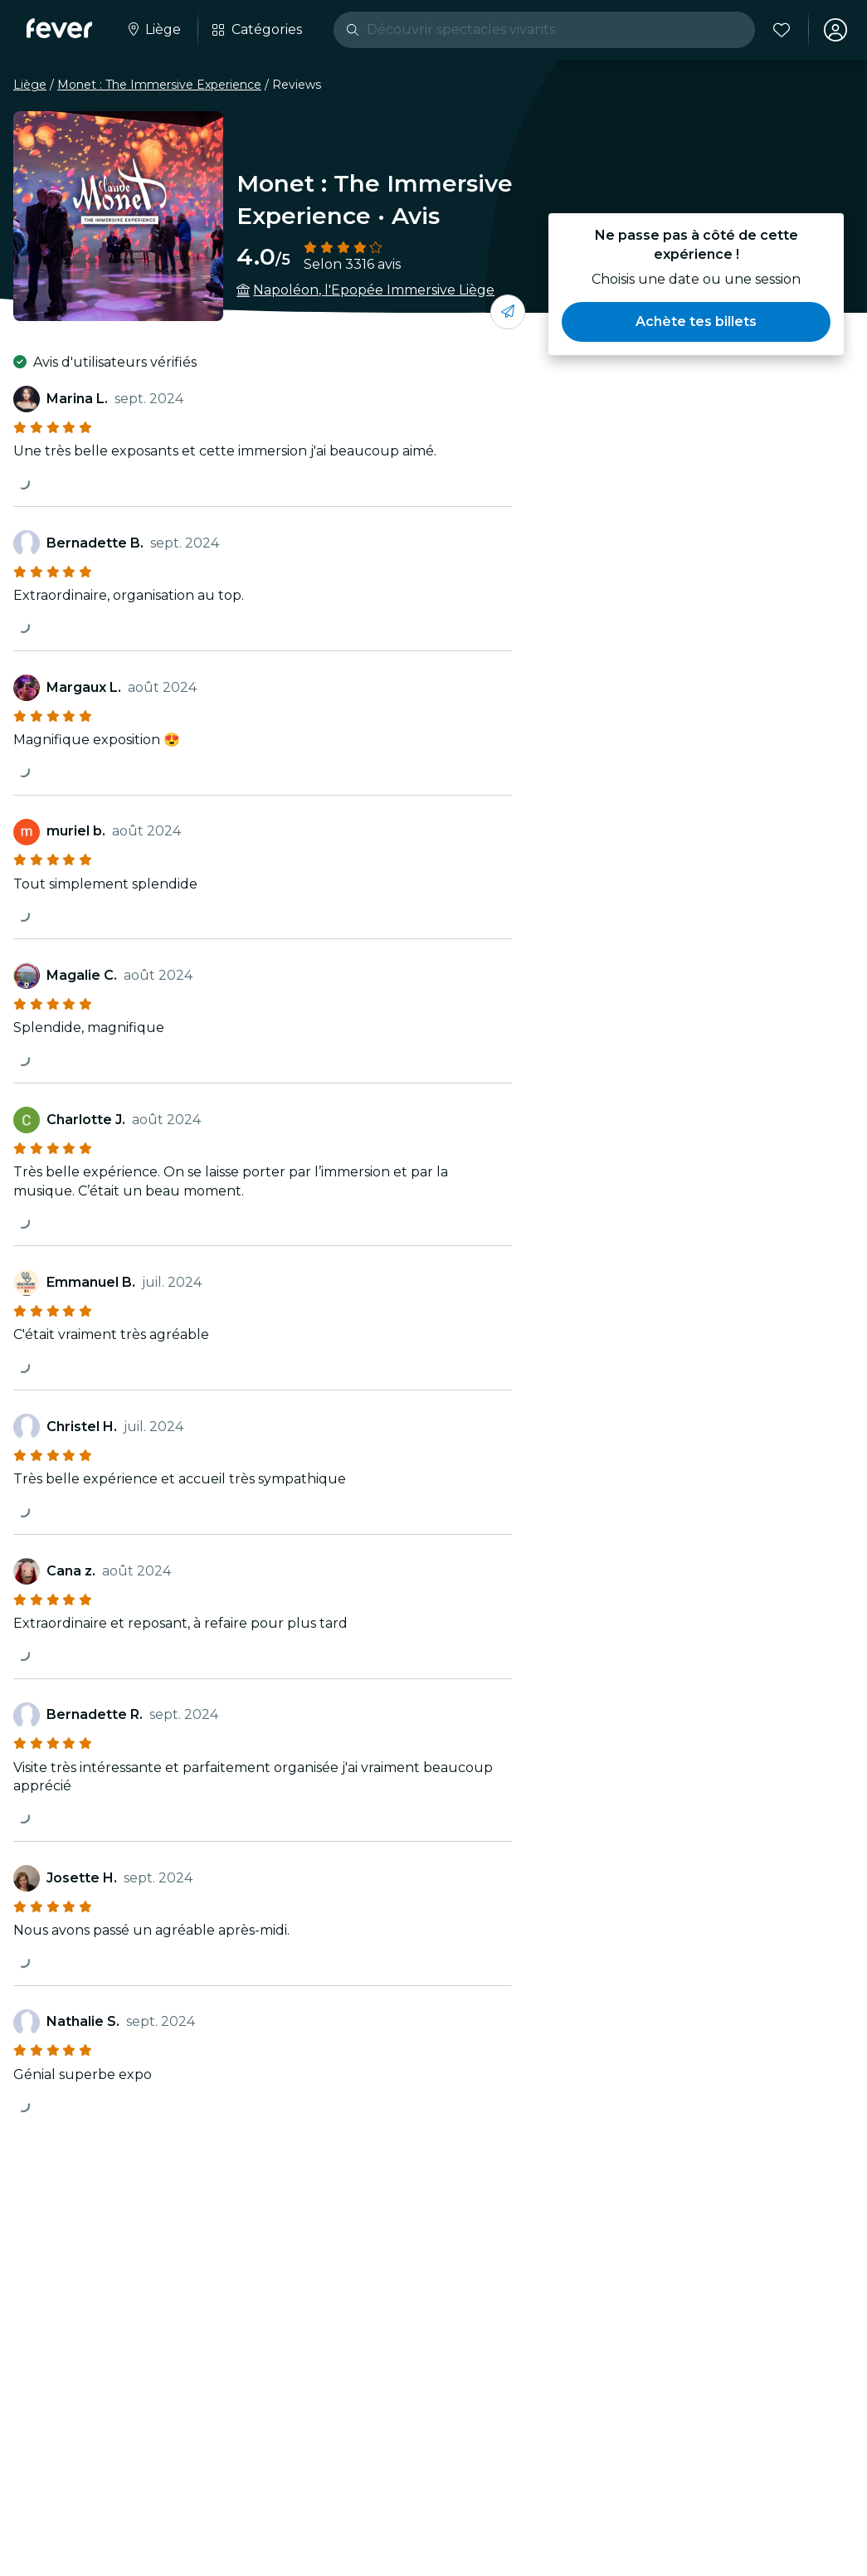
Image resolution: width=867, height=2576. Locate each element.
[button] (696, 322)
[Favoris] (781, 29)
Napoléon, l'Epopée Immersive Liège (373, 290)
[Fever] (59, 28)
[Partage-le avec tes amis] (507, 312)
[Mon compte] (835, 29)
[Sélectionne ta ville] (153, 30)
